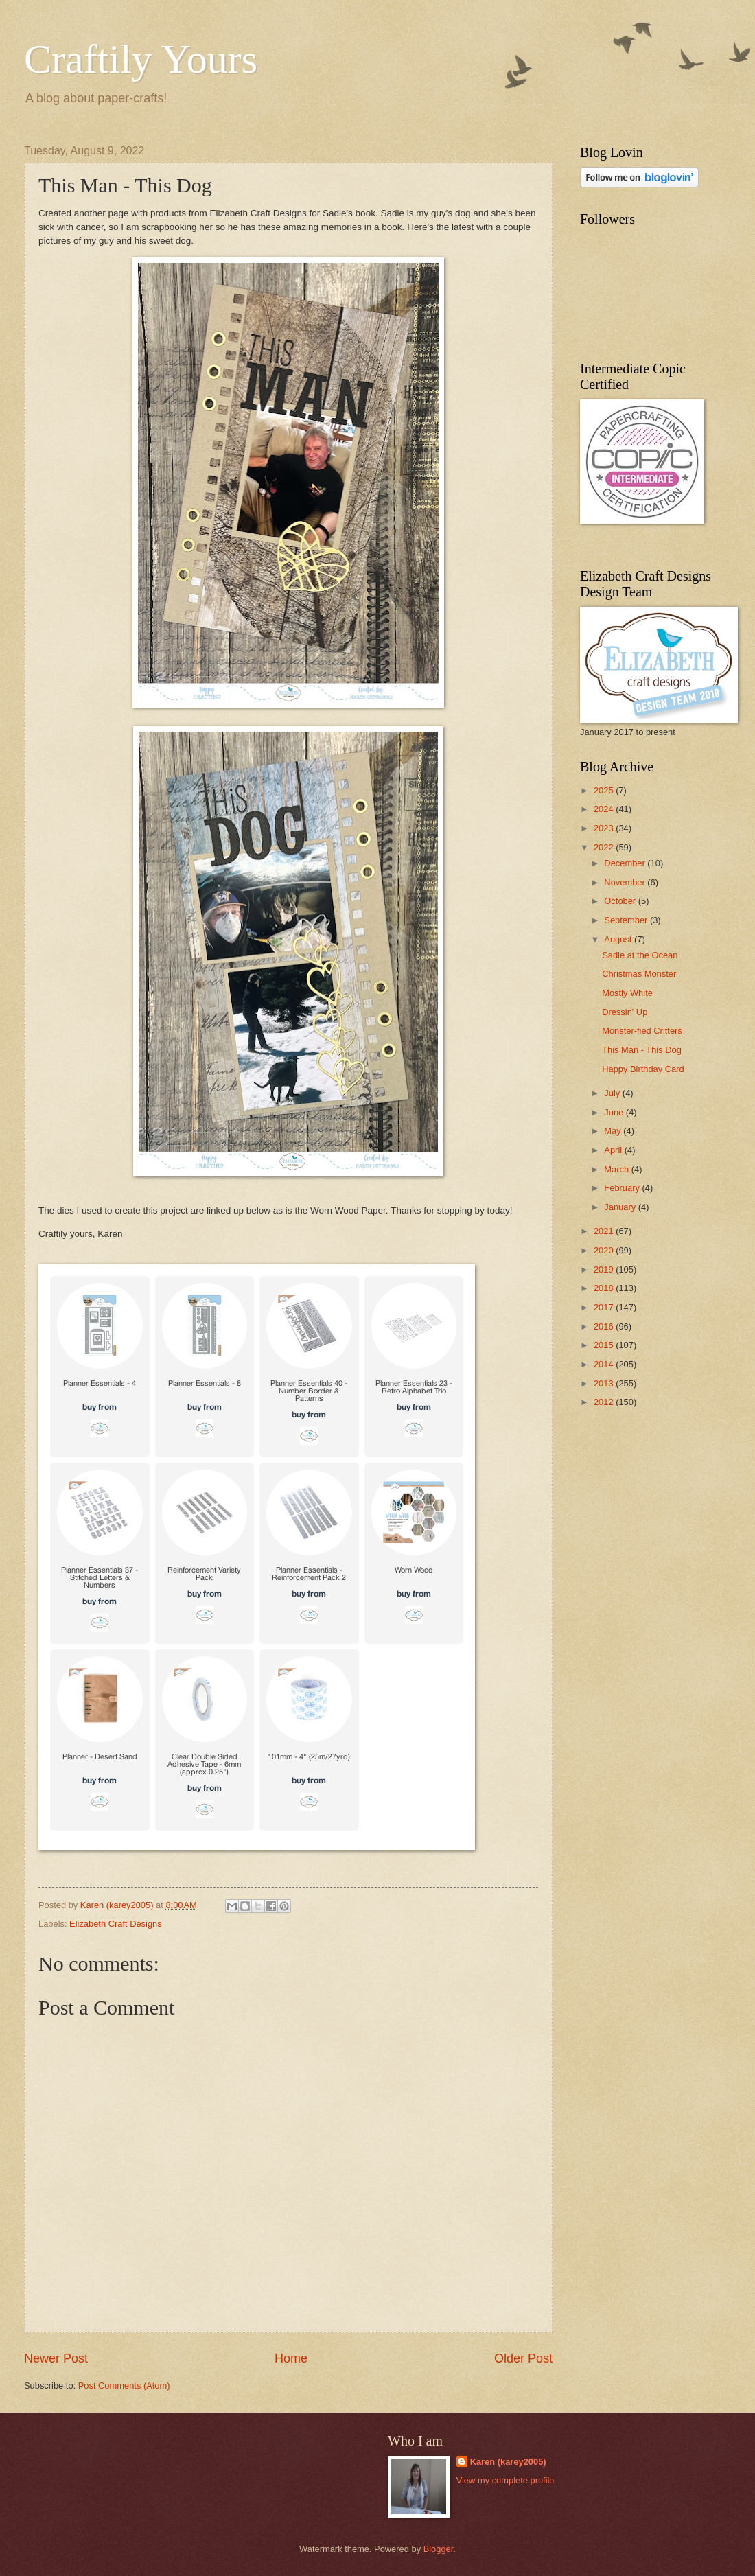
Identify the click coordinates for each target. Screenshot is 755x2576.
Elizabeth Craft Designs (115, 1923)
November (625, 882)
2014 (605, 1364)
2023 (605, 828)
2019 (605, 1269)
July (613, 1093)
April (614, 1150)
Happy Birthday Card (643, 1069)
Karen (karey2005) (508, 2462)
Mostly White (627, 993)
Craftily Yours (140, 59)
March (617, 1169)
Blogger (438, 2549)
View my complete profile (505, 2480)
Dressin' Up (624, 1012)
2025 (605, 790)
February (623, 1188)
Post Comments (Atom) (124, 2385)
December (625, 863)
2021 (605, 1231)
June (615, 1112)
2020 (605, 1250)
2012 (605, 1402)
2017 (605, 1307)
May (613, 1131)
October (621, 901)
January (621, 1207)
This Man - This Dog (642, 1050)
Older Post (523, 2358)
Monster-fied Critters (642, 1030)
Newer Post (56, 2358)
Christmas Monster (639, 973)
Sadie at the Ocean (639, 955)
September (627, 920)
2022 (605, 847)
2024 (605, 809)
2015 (605, 1345)
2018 (605, 1288)
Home (291, 2358)
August (619, 939)
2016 (605, 1326)
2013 (605, 1383)
